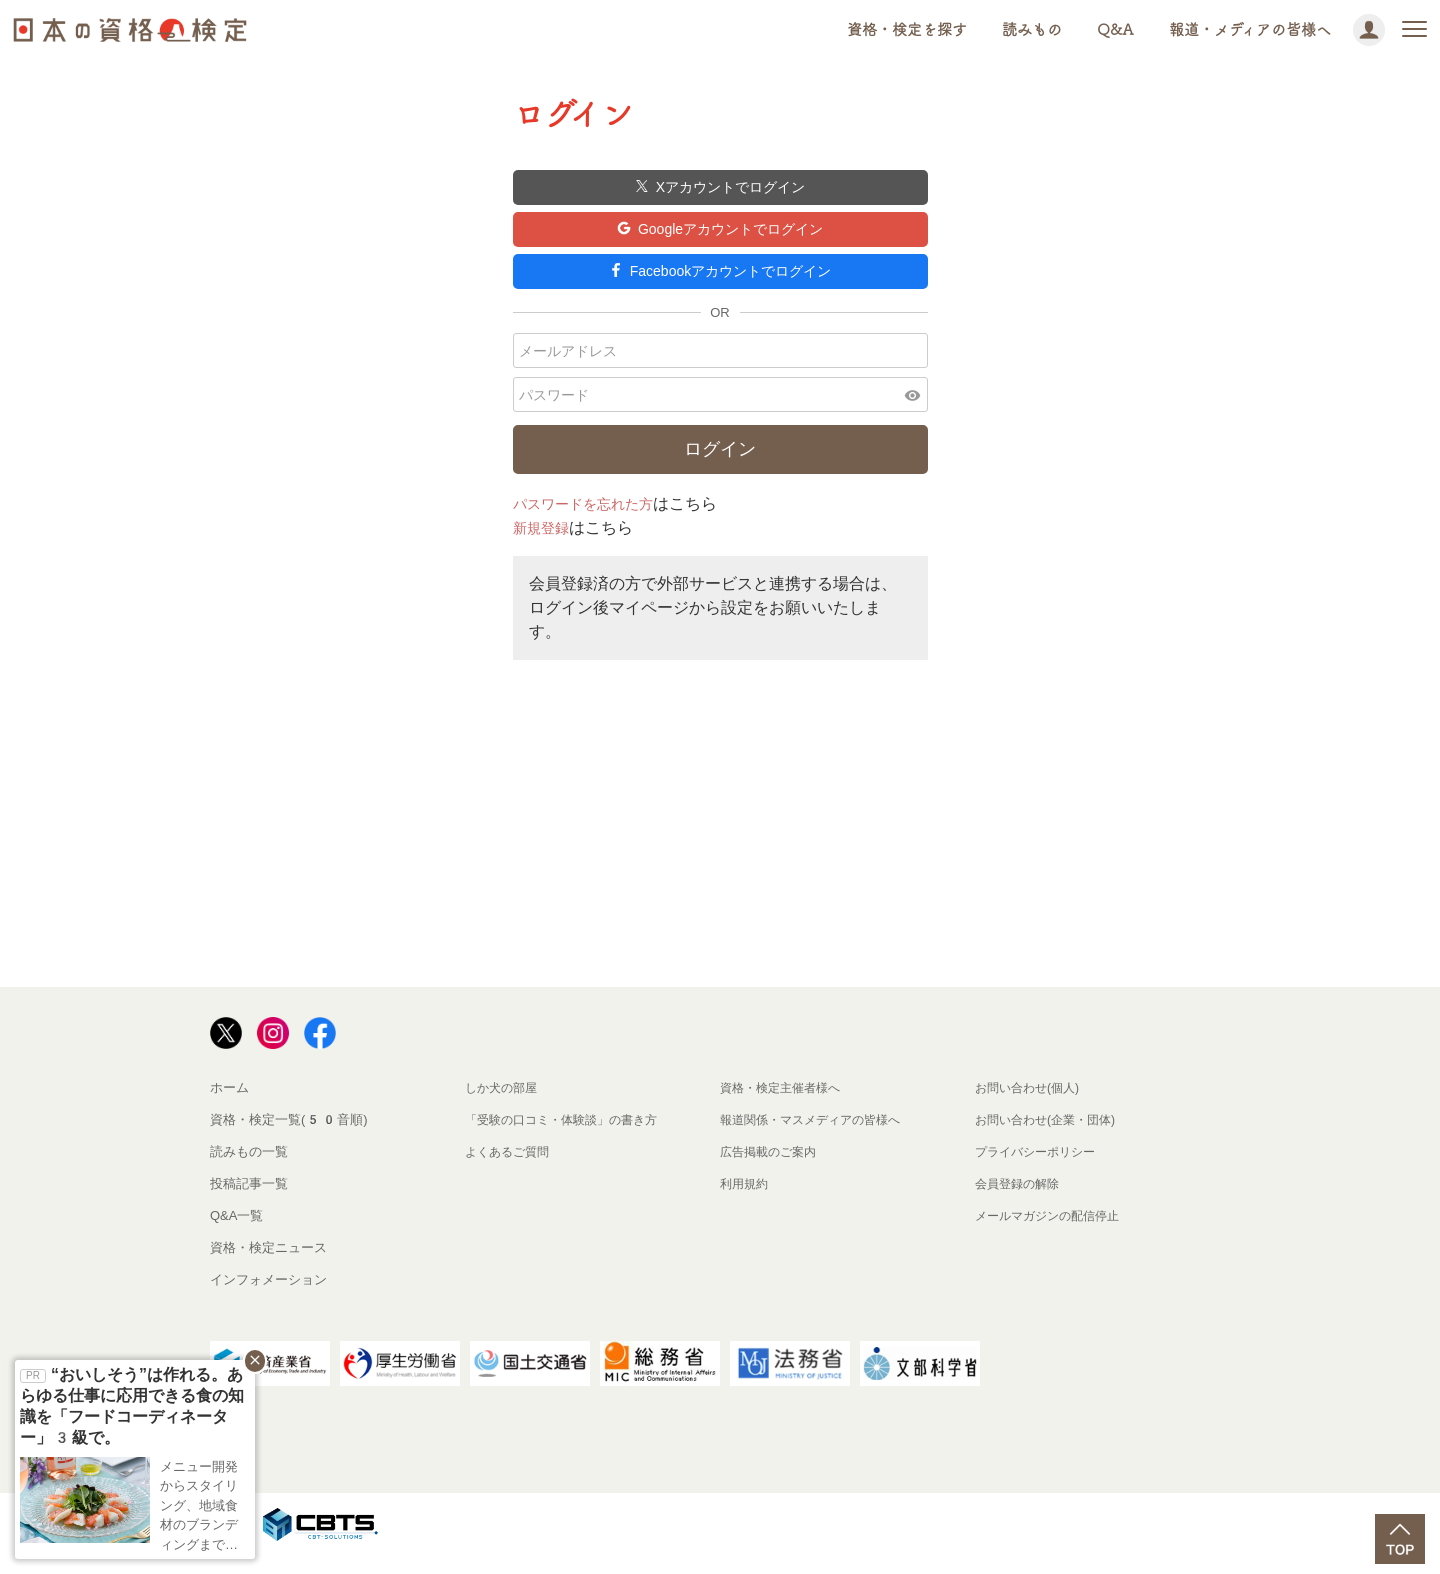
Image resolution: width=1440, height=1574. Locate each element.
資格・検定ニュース (268, 1265)
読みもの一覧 (249, 1169)
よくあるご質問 (510, 1169)
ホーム (229, 1105)
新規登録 (545, 545)
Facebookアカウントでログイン (720, 285)
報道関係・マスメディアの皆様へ (817, 1137)
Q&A (1115, 29)
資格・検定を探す (907, 29)
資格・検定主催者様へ (785, 1105)
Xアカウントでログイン (720, 189)
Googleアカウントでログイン (720, 237)
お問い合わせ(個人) (1031, 1105)
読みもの (1032, 29)
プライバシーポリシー (1040, 1169)
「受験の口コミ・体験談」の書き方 (569, 1137)
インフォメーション (268, 1297)
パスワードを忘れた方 (593, 521)
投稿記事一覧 (249, 1201)
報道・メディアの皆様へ (1250, 29)
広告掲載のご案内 (772, 1169)
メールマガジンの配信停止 (1053, 1233)
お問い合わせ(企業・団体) (1051, 1137)
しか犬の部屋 (504, 1105)
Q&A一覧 (236, 1233)
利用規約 (746, 1201)
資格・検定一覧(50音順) (289, 1137)
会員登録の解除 (1020, 1201)
